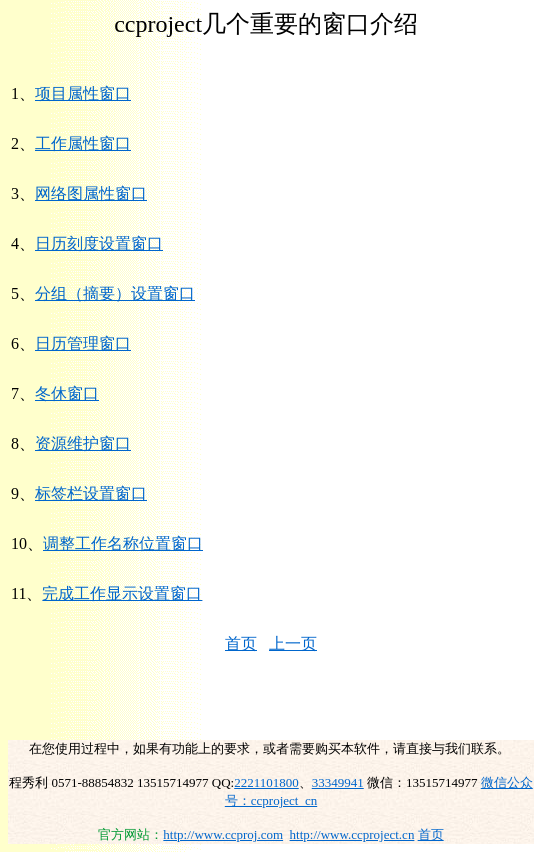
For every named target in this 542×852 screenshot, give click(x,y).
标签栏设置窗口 (91, 493)
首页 (241, 643)
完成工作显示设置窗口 (122, 593)
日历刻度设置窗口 (99, 243)
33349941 (338, 782)
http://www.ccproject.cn (352, 834)
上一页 (293, 643)
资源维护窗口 (83, 443)
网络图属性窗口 (91, 193)
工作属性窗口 (83, 143)
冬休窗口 (67, 393)
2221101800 (266, 782)
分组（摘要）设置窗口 (115, 293)
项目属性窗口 (83, 93)
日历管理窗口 (83, 343)
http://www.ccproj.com (223, 834)
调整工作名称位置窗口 (123, 543)
